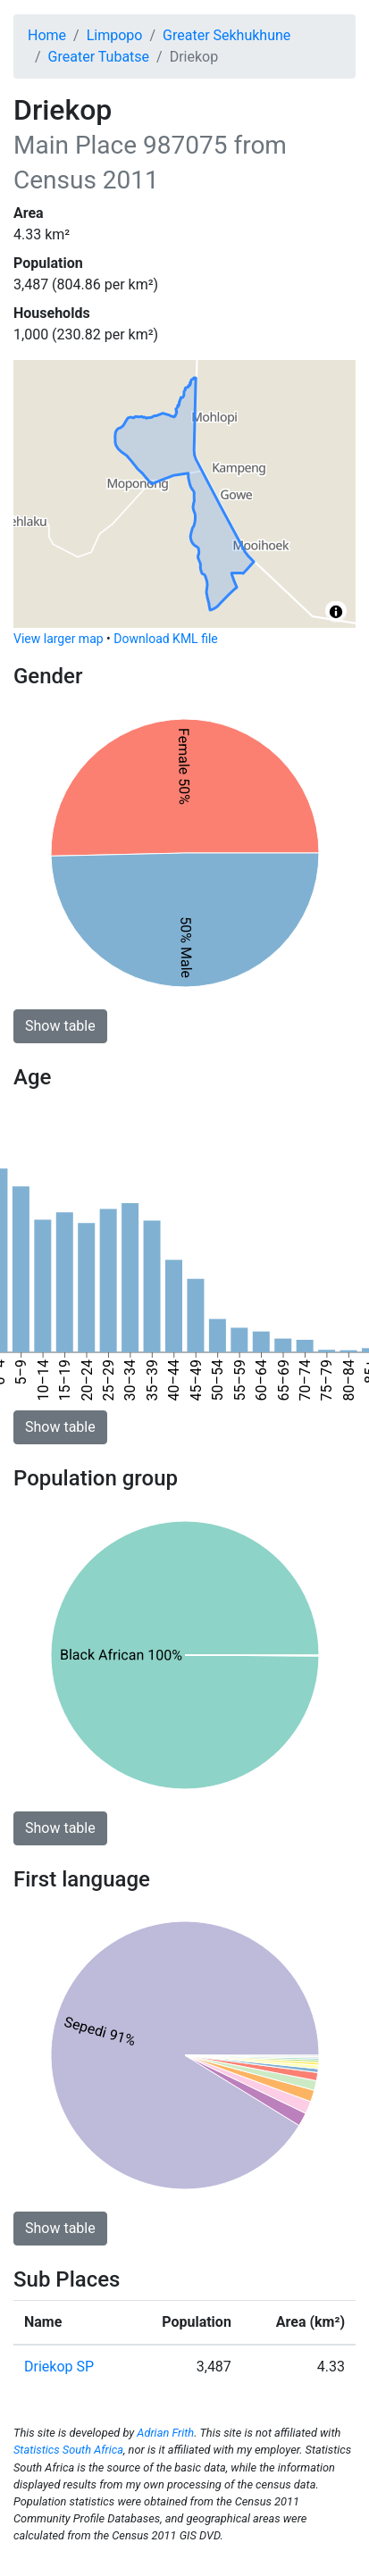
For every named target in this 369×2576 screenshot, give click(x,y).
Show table (60, 1025)
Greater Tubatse (98, 56)
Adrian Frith (165, 2432)
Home (47, 35)
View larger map (58, 638)
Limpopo (115, 35)
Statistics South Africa (68, 2449)
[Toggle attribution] (336, 612)
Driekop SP (59, 2366)
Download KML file (165, 638)
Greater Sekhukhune (226, 35)
